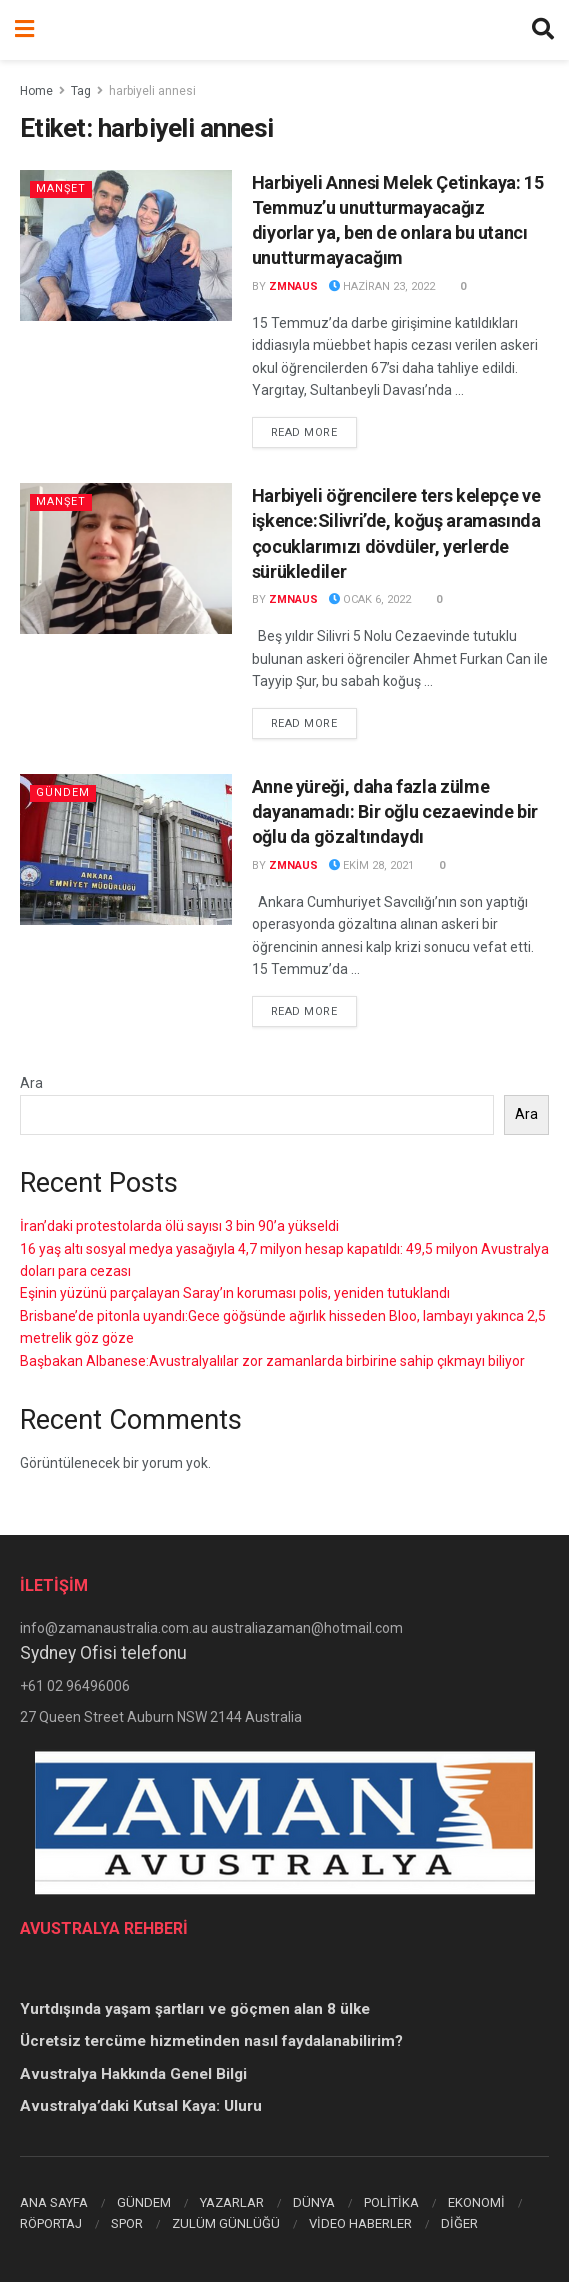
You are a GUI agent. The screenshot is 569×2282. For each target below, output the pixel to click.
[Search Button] (543, 30)
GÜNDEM (144, 2202)
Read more (314, 431)
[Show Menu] (24, 30)
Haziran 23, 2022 (382, 286)
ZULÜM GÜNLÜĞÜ (226, 2223)
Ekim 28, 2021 (371, 865)
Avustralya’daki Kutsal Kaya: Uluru (141, 2106)
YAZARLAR (232, 2202)
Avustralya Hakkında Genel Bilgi (133, 2074)
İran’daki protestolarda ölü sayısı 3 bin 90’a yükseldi (179, 1226)
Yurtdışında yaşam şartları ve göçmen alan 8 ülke (195, 2009)
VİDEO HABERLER (360, 2223)
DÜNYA (314, 2202)
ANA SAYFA (54, 2202)
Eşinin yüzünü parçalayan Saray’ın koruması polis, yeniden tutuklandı (235, 1293)
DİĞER (459, 2223)
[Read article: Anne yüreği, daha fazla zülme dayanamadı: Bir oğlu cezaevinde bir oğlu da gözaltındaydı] (126, 849)
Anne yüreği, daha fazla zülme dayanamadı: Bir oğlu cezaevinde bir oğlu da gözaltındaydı (395, 811)
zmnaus (293, 286)
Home (36, 91)
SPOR (127, 2223)
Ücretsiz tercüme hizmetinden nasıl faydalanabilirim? (211, 2041)
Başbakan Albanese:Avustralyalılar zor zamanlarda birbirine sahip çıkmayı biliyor (272, 1361)
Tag (81, 91)
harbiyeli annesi (152, 91)
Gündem (63, 792)
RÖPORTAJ (51, 2223)
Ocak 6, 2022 (370, 599)
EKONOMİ (476, 2202)
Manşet (61, 188)
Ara (31, 1083)
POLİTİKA (391, 2202)
